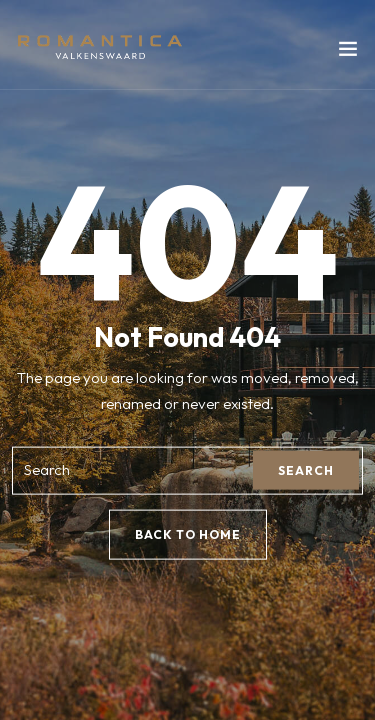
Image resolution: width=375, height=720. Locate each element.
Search (306, 470)
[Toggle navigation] (348, 53)
